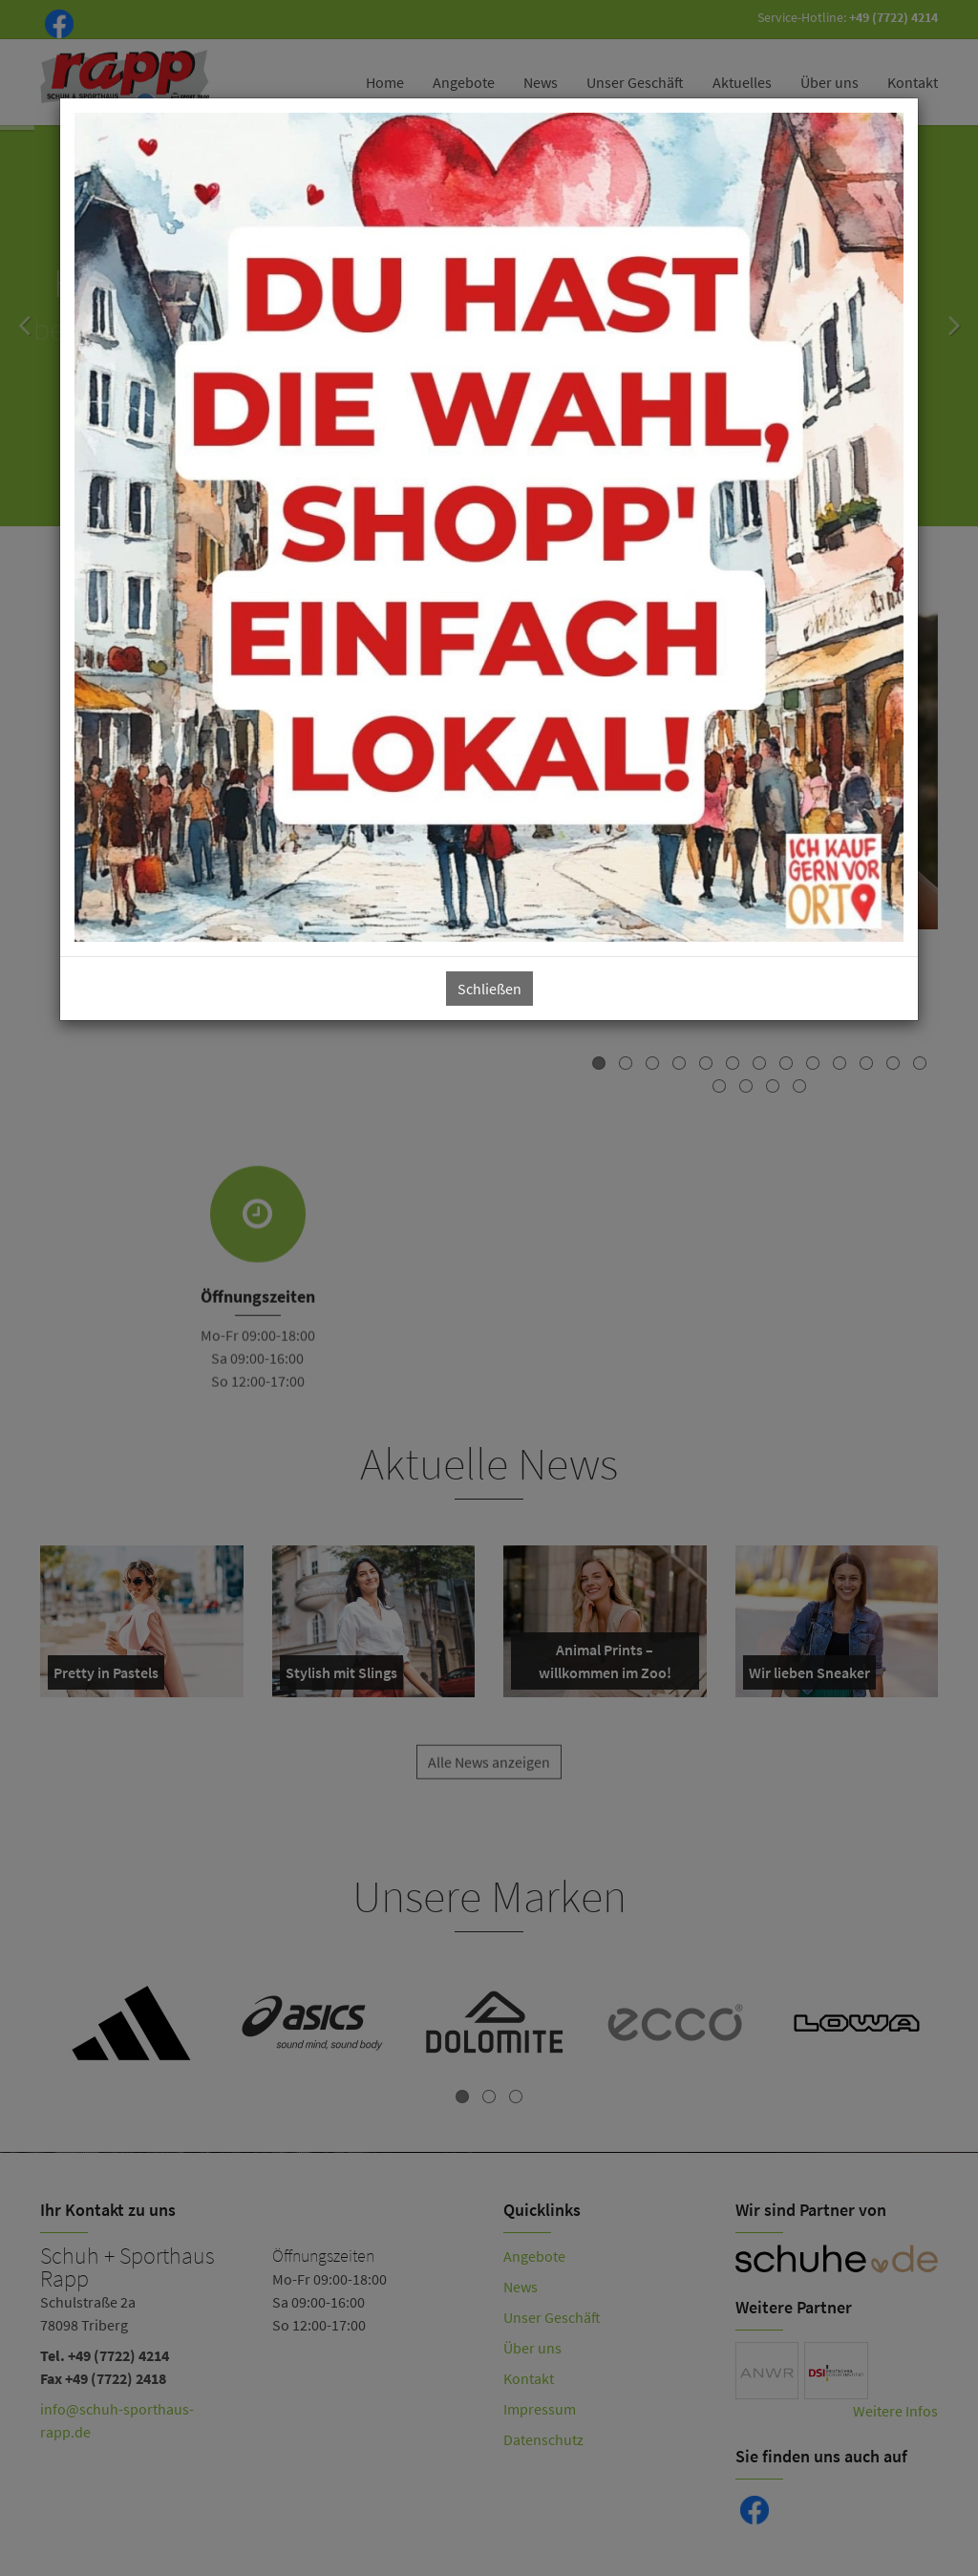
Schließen (489, 988)
